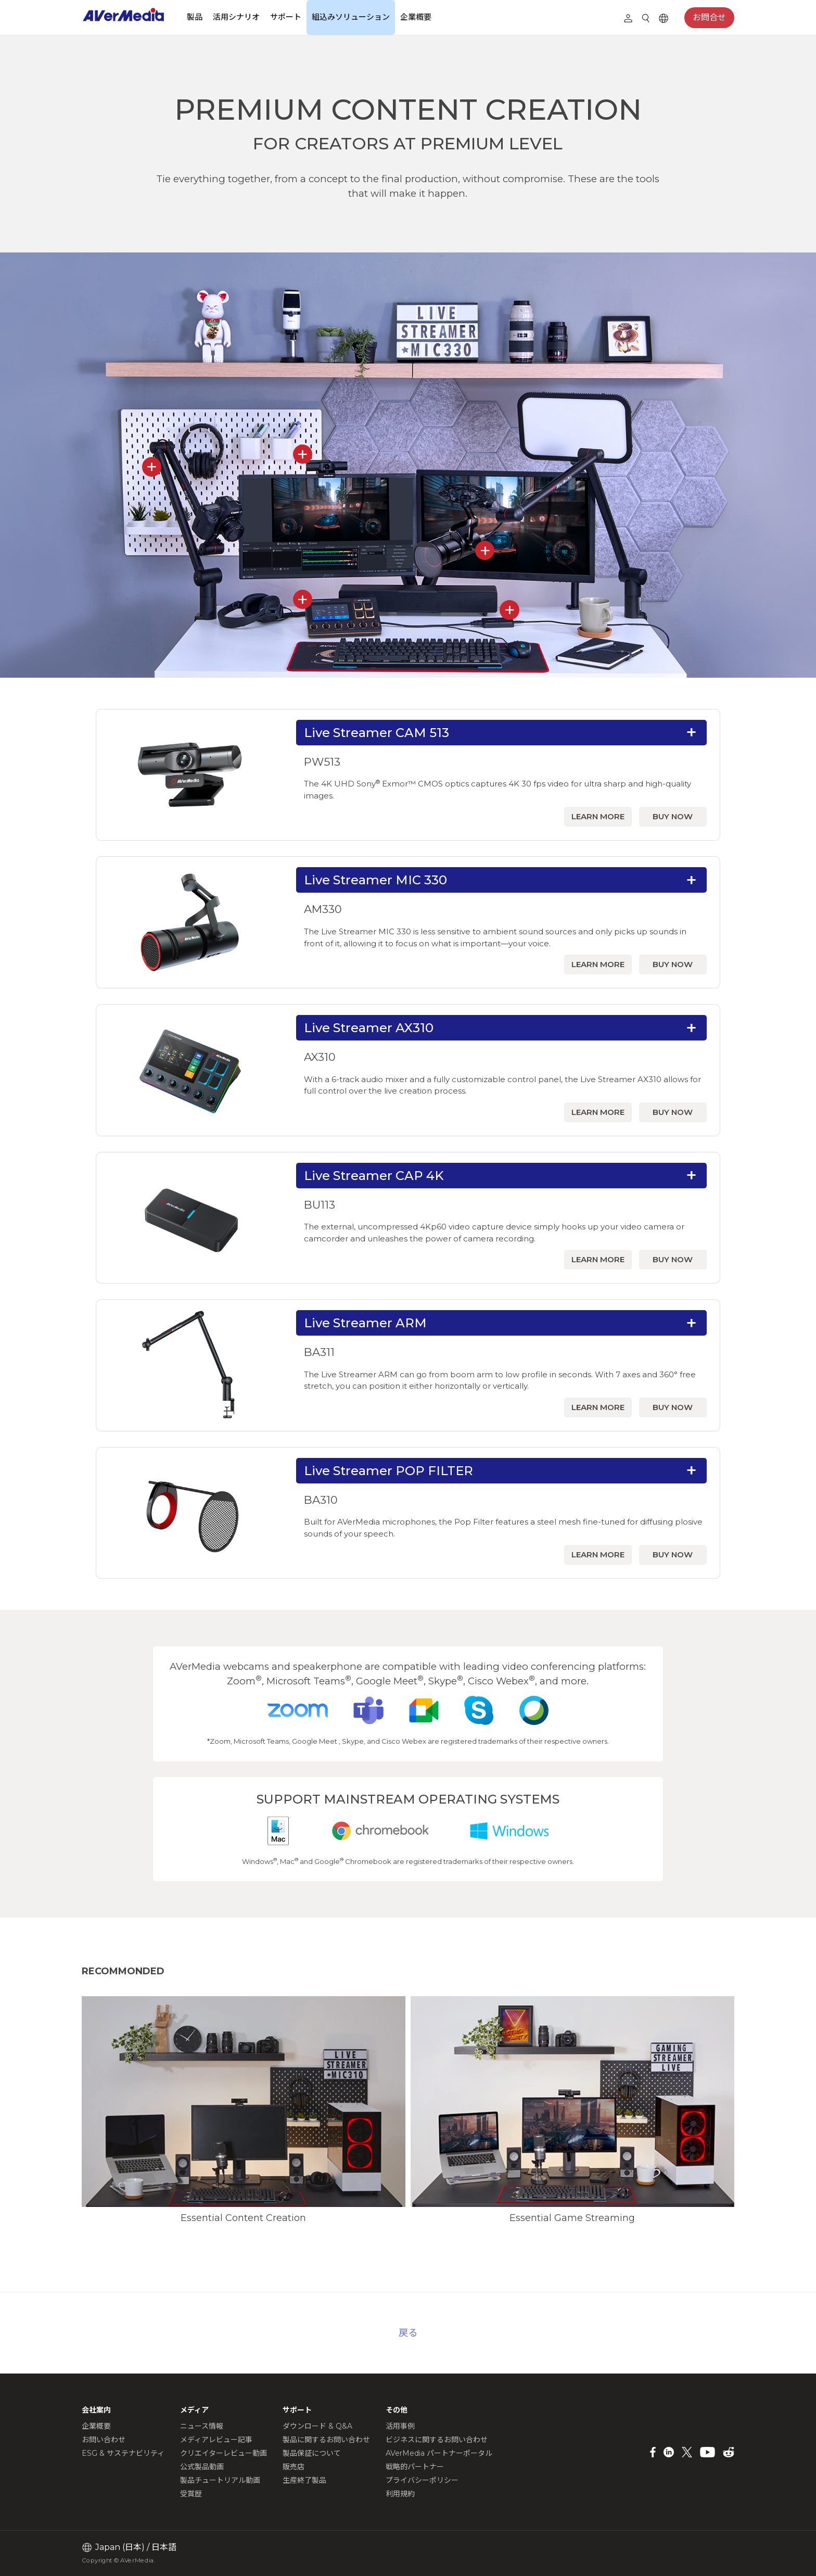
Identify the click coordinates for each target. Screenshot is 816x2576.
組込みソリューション (351, 17)
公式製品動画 (202, 2466)
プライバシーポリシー (422, 2480)
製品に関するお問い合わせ (326, 2439)
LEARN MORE (597, 816)
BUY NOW (673, 816)
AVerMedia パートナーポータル (439, 2453)
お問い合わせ (103, 2439)
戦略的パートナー (415, 2466)
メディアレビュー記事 (216, 2439)
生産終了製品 (304, 2480)
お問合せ (709, 17)
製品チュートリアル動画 (220, 2480)
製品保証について (312, 2453)
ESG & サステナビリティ (123, 2453)
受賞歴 (191, 2493)
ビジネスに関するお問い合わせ (437, 2439)
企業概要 (415, 17)
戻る (408, 2333)
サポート (285, 17)
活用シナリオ (236, 17)
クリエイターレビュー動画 (223, 2453)
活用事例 (400, 2426)
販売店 (293, 2466)
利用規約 (400, 2493)
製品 (194, 17)
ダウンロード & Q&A (317, 2426)
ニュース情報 (201, 2426)
